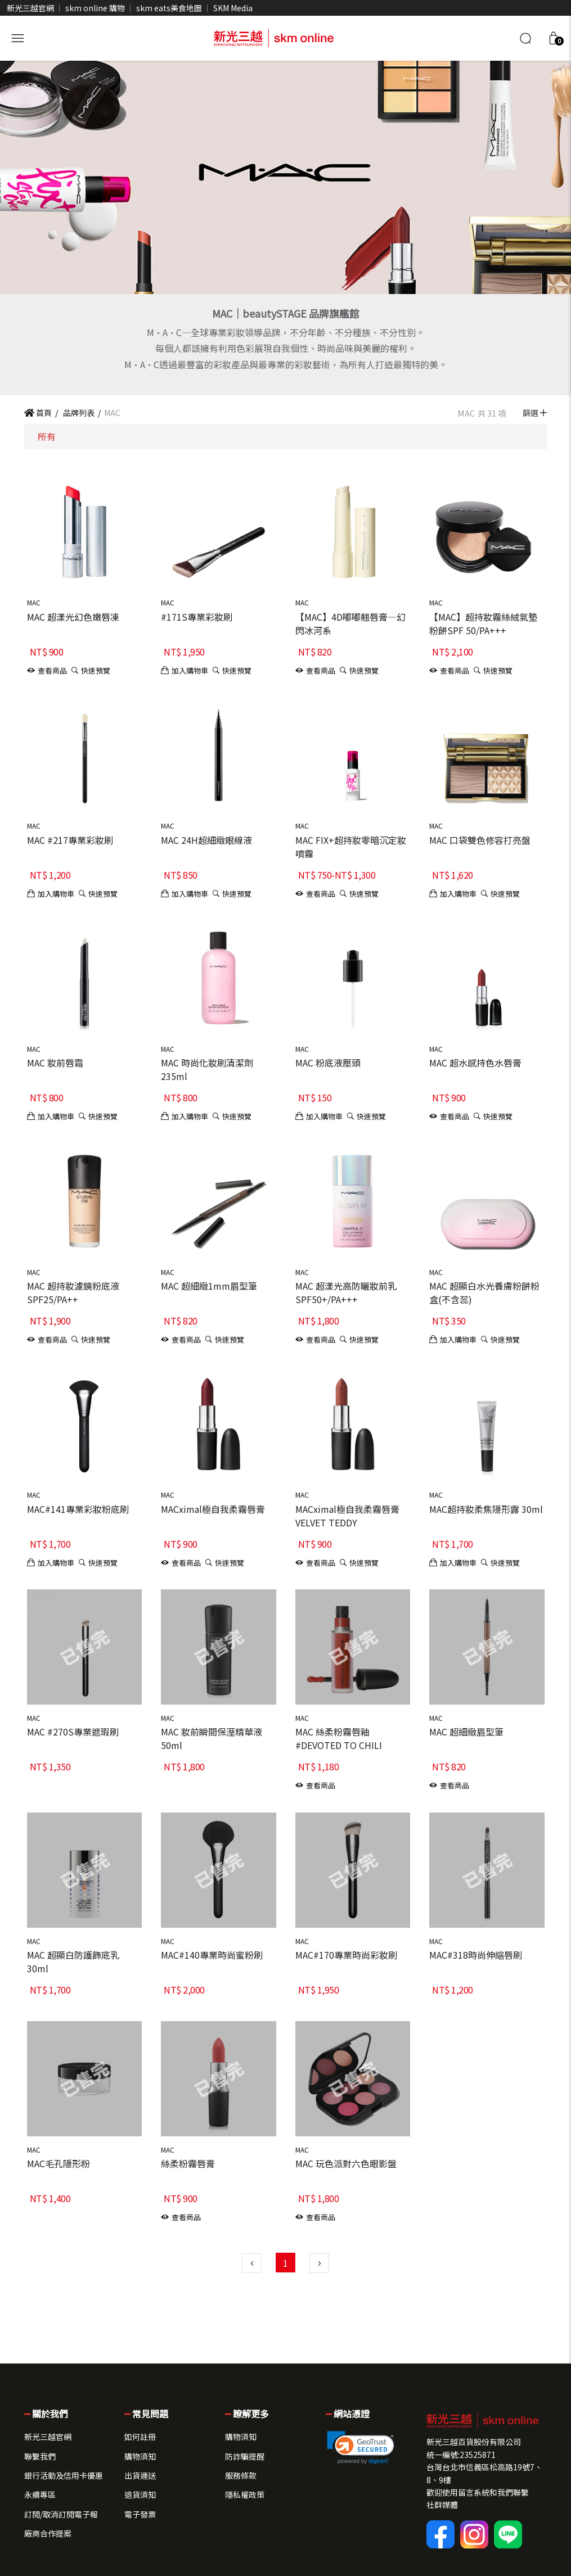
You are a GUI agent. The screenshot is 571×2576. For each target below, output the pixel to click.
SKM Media (233, 7)
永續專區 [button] (40, 2494)
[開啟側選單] (17, 36)
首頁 (38, 412)
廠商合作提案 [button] (47, 2533)
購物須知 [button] (140, 2456)
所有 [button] (47, 436)
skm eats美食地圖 (169, 7)
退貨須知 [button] (140, 2494)
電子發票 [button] (140, 2514)
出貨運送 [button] (140, 2475)
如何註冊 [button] (140, 2436)
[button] (553, 38)
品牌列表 (78, 412)
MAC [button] (34, 602)
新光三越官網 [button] (47, 2436)
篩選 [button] (535, 412)
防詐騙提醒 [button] (244, 2456)
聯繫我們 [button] (40, 2456)
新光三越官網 (30, 7)
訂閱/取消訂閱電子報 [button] (61, 2514)
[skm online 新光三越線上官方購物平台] (274, 36)
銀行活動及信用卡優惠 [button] (63, 2475)
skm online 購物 (95, 7)
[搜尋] (525, 38)
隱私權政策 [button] (244, 2494)
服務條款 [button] (241, 2475)
